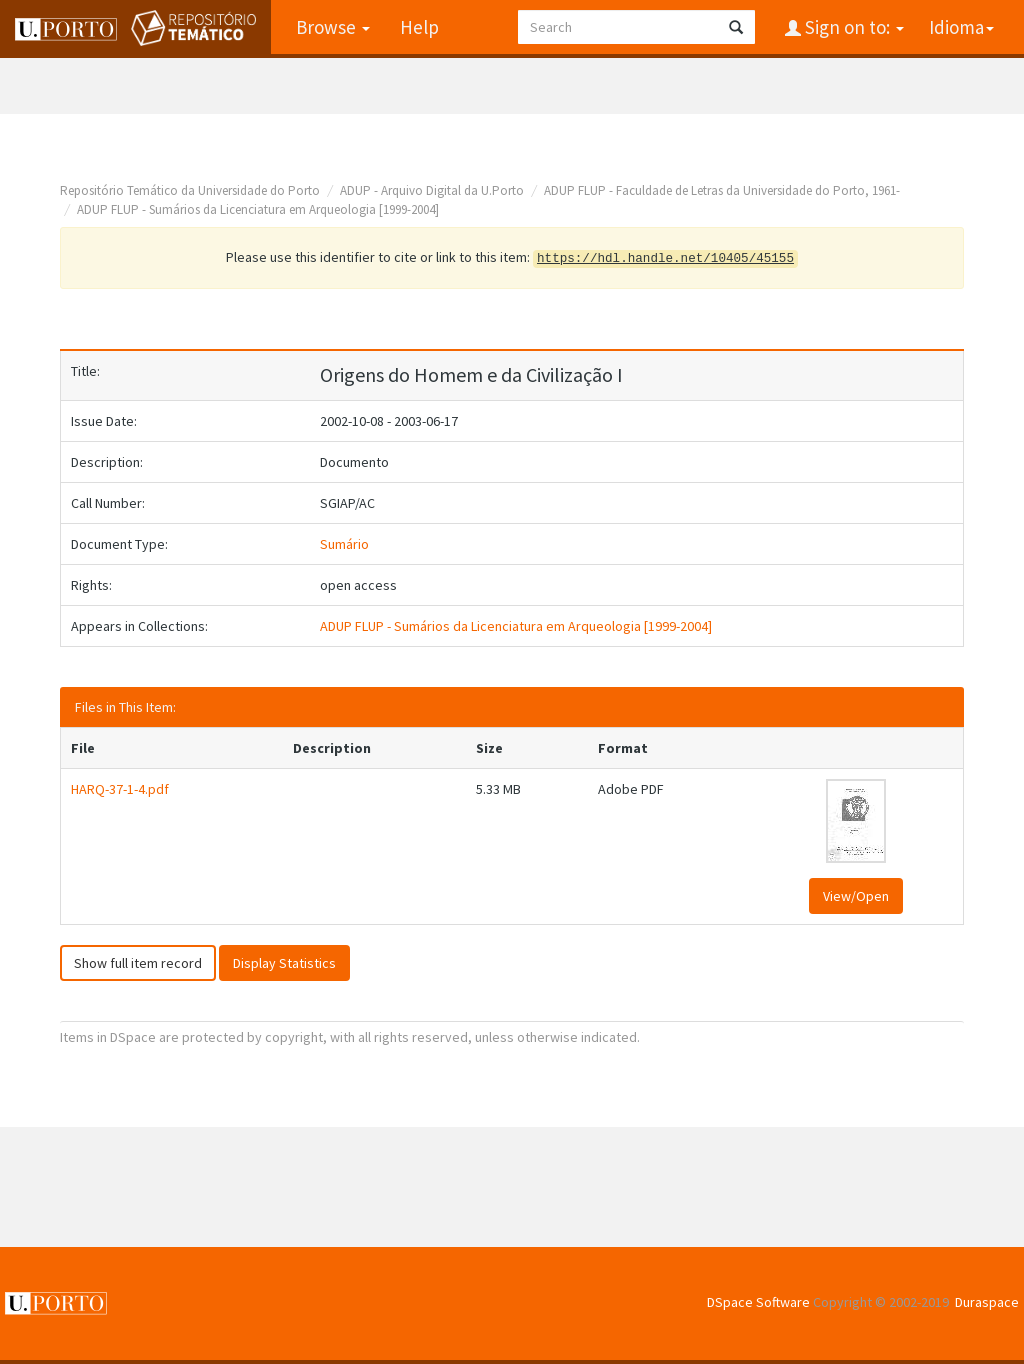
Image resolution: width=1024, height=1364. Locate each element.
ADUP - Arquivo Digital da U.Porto (432, 190)
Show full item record (138, 963)
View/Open (856, 896)
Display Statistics (284, 963)
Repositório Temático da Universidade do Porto (190, 190)
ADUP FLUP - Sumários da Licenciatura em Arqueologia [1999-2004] (258, 209)
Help (419, 27)
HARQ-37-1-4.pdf (120, 789)
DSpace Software (758, 1302)
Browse (333, 27)
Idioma (961, 27)
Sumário (344, 544)
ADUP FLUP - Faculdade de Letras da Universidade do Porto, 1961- (722, 190)
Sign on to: (852, 27)
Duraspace (987, 1302)
